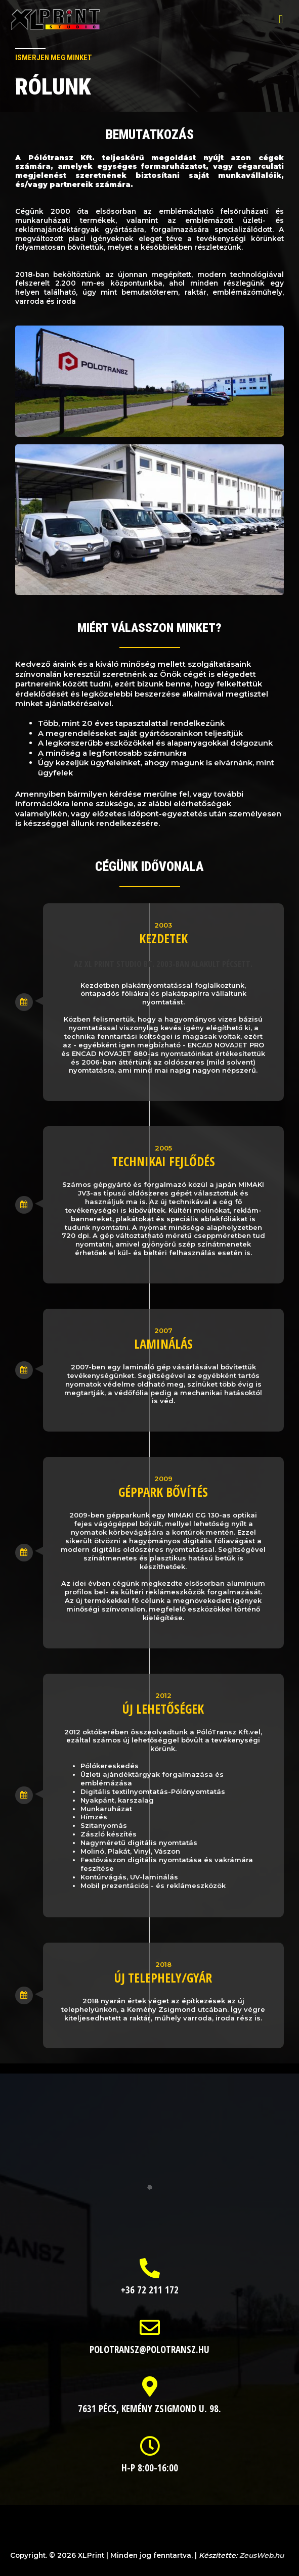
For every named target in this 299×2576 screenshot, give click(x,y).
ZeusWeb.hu (261, 2555)
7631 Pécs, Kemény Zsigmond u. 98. (149, 2408)
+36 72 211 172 (150, 2289)
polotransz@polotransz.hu (149, 2349)
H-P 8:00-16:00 (149, 2467)
